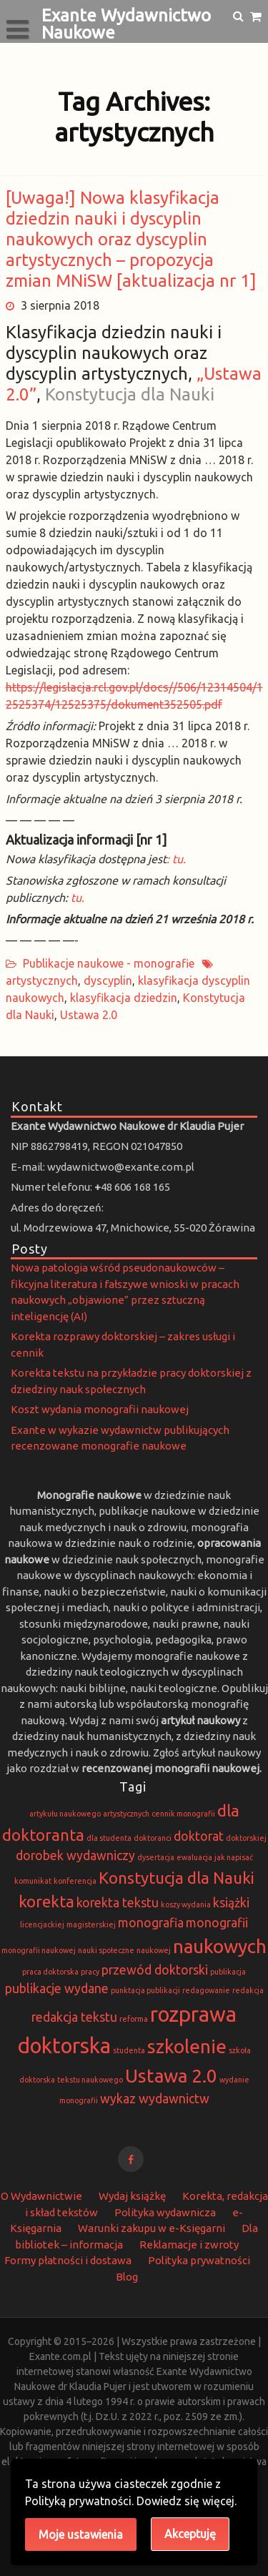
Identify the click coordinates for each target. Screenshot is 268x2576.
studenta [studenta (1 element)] (129, 2050)
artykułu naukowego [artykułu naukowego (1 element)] (65, 1813)
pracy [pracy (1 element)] (90, 1971)
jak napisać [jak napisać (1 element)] (233, 1857)
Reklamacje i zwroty (189, 2244)
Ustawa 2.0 (88, 1014)
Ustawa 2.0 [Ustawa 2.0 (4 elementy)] (171, 2075)
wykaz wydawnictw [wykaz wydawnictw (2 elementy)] (154, 2098)
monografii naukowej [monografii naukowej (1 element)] (38, 1950)
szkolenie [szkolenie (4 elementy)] (187, 2046)
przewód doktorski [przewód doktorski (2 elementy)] (154, 1970)
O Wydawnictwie (41, 2196)
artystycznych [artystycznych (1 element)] (126, 1813)
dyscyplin (108, 980)
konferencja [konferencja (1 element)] (75, 1881)
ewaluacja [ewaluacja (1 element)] (194, 1857)
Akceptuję (190, 2533)
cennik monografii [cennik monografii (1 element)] (183, 1813)
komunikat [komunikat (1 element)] (32, 1881)
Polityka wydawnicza (165, 2212)
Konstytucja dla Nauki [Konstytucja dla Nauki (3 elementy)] (176, 1878)
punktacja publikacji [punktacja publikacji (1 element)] (145, 1990)
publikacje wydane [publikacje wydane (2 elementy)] (57, 1988)
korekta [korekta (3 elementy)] (46, 1901)
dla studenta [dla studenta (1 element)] (108, 1838)
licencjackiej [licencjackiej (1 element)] (42, 1924)
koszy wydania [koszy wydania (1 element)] (186, 1904)
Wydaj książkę (132, 2196)
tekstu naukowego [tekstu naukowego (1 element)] (90, 2079)
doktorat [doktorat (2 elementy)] (199, 1836)
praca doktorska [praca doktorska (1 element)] (50, 1971)
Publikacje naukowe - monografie (108, 963)
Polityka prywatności (199, 2260)
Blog (127, 2277)
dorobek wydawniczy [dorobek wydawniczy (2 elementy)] (75, 1855)
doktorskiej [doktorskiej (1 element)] (246, 1838)
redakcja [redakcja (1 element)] (248, 1990)
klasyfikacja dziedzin (123, 997)
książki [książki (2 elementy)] (231, 1902)
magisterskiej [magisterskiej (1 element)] (91, 1924)
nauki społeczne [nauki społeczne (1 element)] (106, 1950)
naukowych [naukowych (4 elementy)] (220, 1946)
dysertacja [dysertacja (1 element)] (155, 1857)
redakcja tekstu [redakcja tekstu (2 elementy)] (74, 2017)
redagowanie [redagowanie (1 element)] (206, 1990)
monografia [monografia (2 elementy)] (151, 1922)
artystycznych (42, 980)
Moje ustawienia (81, 2534)
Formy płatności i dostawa (67, 2260)
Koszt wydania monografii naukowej (100, 1409)
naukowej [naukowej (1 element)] (154, 1950)
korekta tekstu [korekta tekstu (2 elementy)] (117, 1902)
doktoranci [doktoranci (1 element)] (153, 1838)
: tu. (176, 858)
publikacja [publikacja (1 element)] (228, 1971)
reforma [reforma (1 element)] (133, 2019)
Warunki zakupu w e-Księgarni (151, 2228)
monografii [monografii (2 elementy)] (217, 1922)
